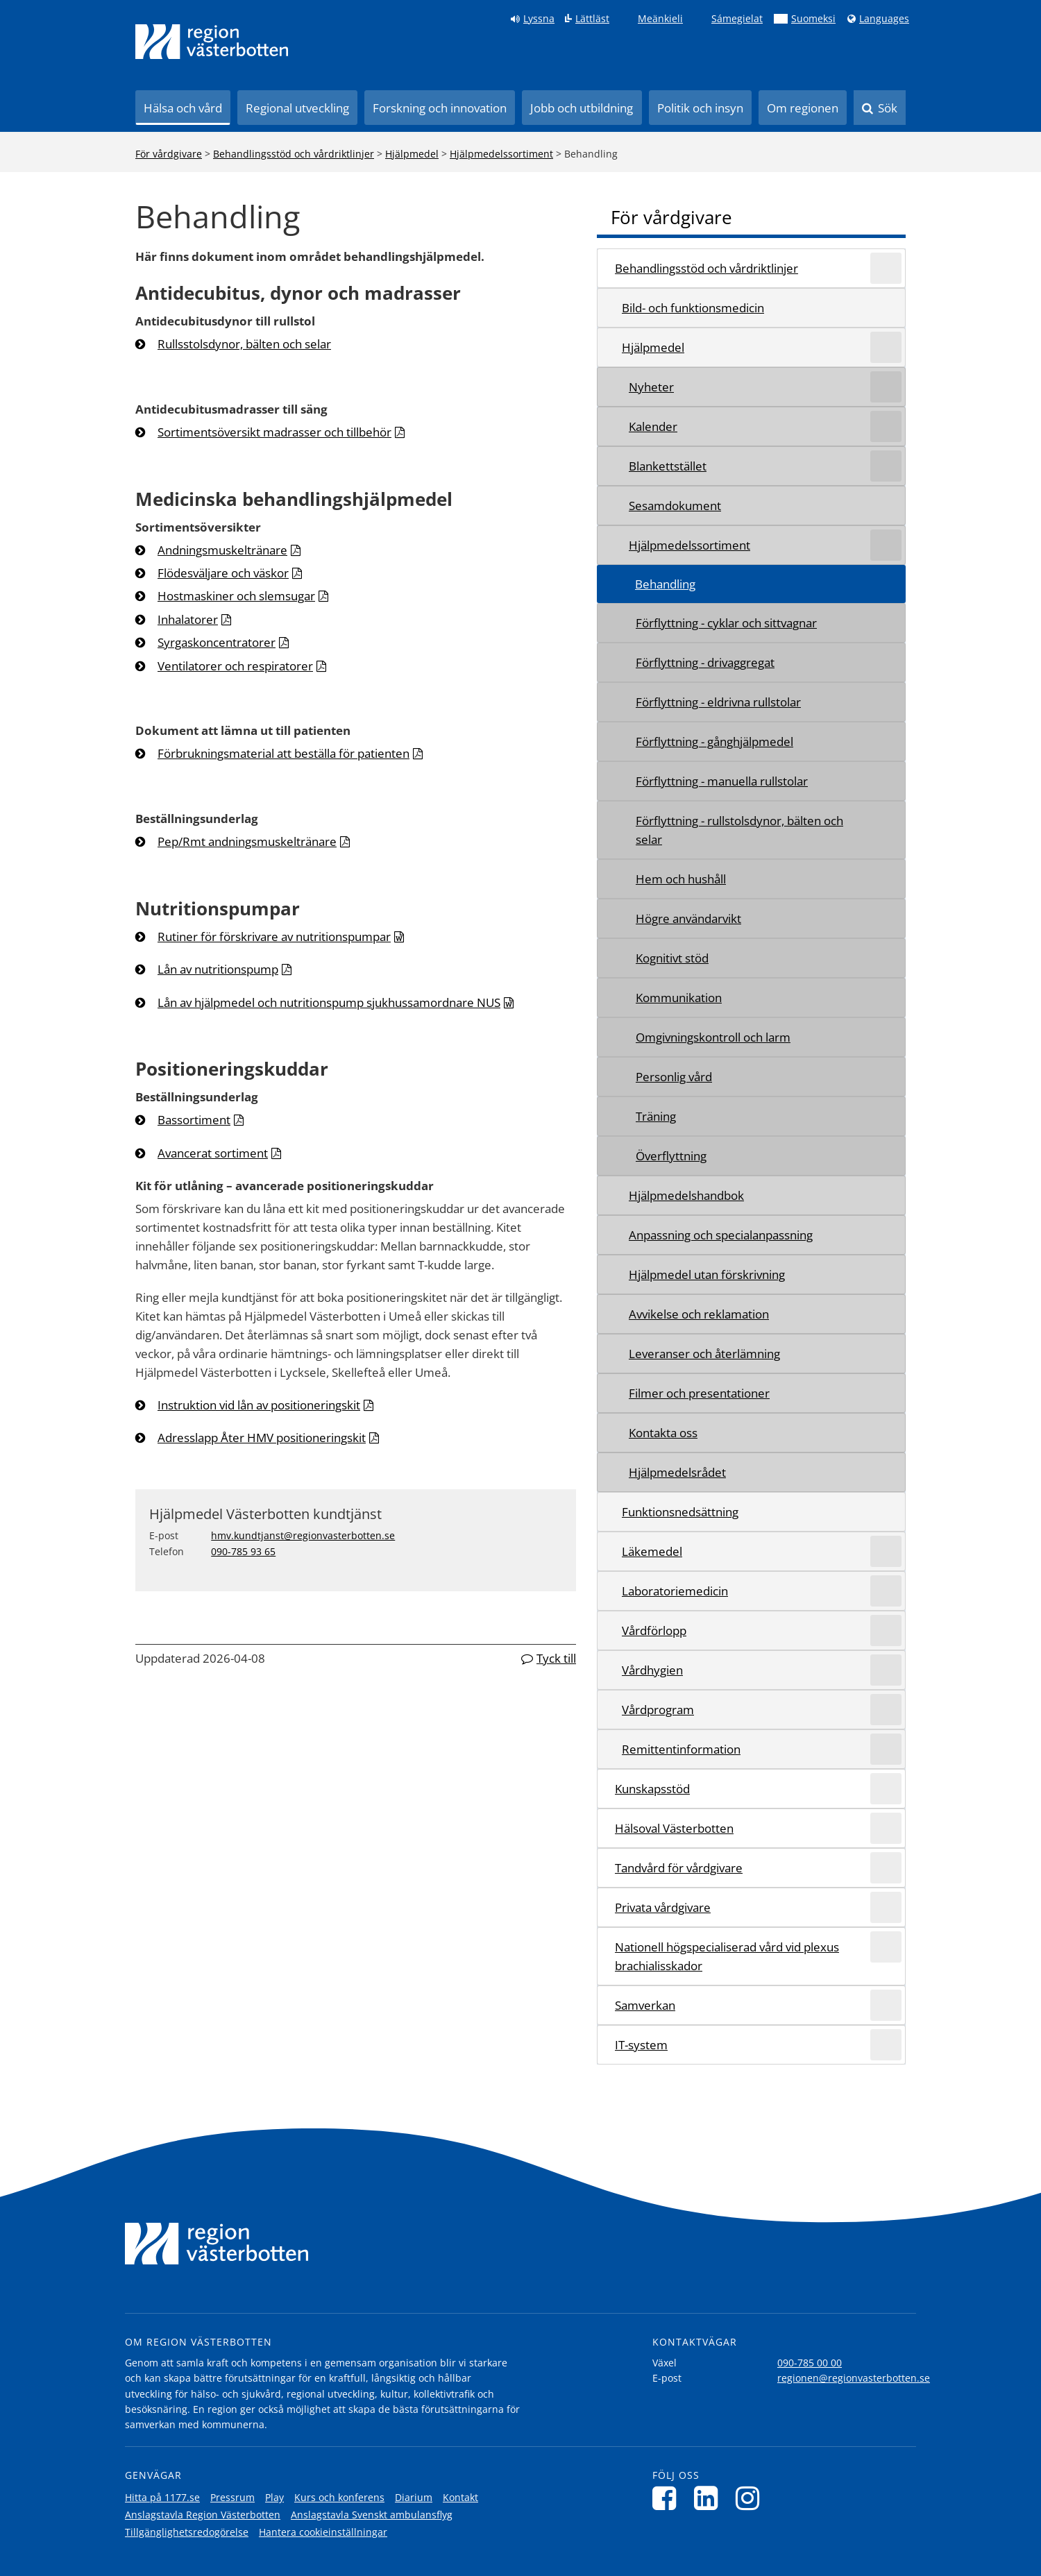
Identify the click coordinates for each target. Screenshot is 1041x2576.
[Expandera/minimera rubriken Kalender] (886, 426)
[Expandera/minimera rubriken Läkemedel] (886, 1551)
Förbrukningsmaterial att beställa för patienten (283, 753)
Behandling (665, 584)
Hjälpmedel (412, 153)
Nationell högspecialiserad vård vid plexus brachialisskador (727, 1956)
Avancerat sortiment (213, 1153)
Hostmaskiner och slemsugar (236, 596)
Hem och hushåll (681, 879)
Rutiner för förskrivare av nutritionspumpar (274, 936)
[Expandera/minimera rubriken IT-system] (886, 2044)
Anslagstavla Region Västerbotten (202, 2514)
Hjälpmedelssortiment (501, 153)
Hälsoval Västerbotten (674, 1828)
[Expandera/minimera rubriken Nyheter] (886, 386)
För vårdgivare (168, 153)
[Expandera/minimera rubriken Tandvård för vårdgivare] (886, 1867)
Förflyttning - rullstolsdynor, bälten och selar (739, 830)
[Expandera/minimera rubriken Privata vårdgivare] (886, 1907)
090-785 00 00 (809, 2362)
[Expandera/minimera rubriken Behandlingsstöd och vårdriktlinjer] (886, 268)
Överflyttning (671, 1156)
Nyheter (651, 387)
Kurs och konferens (339, 2497)
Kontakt (460, 2497)
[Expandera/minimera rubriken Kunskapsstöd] (886, 1788)
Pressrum (232, 2497)
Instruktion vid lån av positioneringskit (259, 1405)
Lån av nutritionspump (218, 969)
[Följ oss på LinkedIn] (709, 2498)
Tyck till (556, 1658)
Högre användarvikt (688, 918)
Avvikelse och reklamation (699, 1314)
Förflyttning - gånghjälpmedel (714, 741)
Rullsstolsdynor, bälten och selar (244, 344)
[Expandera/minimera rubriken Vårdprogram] (886, 1709)
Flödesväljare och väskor (223, 573)
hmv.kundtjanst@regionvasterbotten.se (303, 1535)
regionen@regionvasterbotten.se (853, 2377)
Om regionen (802, 108)
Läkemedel (652, 1551)
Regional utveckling (297, 108)
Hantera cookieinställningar (323, 2532)
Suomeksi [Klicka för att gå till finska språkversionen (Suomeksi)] (813, 19)
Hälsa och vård (183, 108)
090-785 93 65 (243, 1551)
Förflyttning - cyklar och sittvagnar (726, 623)
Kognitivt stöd (672, 958)
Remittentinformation (681, 1749)
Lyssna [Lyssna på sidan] (539, 19)
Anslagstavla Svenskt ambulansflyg (371, 2514)
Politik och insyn (700, 108)
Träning (656, 1116)
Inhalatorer (188, 619)
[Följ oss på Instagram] (751, 2498)
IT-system (641, 2045)
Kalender (653, 426)
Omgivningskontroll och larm (713, 1037)
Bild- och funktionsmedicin (693, 308)
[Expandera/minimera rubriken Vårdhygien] (886, 1670)
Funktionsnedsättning (680, 1512)
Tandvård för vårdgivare (679, 1868)
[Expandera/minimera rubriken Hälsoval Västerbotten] (886, 1828)
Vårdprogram (658, 1710)
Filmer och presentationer (699, 1393)
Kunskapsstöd (652, 1789)
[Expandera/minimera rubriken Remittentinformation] (886, 1749)
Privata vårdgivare (663, 1907)
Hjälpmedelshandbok (686, 1195)
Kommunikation (679, 998)
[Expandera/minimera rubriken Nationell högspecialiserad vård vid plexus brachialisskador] (886, 1947)
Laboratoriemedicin (675, 1591)
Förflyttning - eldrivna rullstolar (718, 702)
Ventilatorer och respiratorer (235, 666)
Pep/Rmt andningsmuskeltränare (247, 841)
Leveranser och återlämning (704, 1354)
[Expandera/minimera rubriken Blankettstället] (886, 466)
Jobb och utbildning (581, 108)
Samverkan (645, 2005)
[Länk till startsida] (211, 41)
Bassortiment (194, 1120)
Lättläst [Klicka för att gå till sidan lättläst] (592, 19)
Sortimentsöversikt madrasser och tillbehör (274, 432)
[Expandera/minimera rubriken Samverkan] (886, 2005)
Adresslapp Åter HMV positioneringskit (262, 1438)
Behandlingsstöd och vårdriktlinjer (293, 153)
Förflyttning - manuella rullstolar (722, 781)
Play (274, 2497)
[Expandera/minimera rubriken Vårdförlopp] (886, 1630)
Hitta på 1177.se (162, 2497)
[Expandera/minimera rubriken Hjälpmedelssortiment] (886, 545)
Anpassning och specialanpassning (721, 1235)
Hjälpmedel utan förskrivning (707, 1274)
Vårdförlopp (654, 1630)
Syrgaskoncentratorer (217, 642)
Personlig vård (674, 1077)
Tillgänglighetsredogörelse (186, 2532)
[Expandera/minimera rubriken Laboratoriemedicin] (886, 1591)
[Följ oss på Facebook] (668, 2498)
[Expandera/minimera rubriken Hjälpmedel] (886, 347)
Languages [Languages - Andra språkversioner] (884, 19)
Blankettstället (667, 466)
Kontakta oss (663, 1433)
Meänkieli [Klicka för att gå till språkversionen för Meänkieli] (660, 19)
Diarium (413, 2497)
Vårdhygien (652, 1670)
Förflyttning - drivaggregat (705, 662)
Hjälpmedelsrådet (677, 1472)
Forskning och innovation (440, 108)
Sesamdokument (675, 506)
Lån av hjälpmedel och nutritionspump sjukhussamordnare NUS (329, 1002)
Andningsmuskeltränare (222, 550)
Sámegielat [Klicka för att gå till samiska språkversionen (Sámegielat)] (737, 19)
